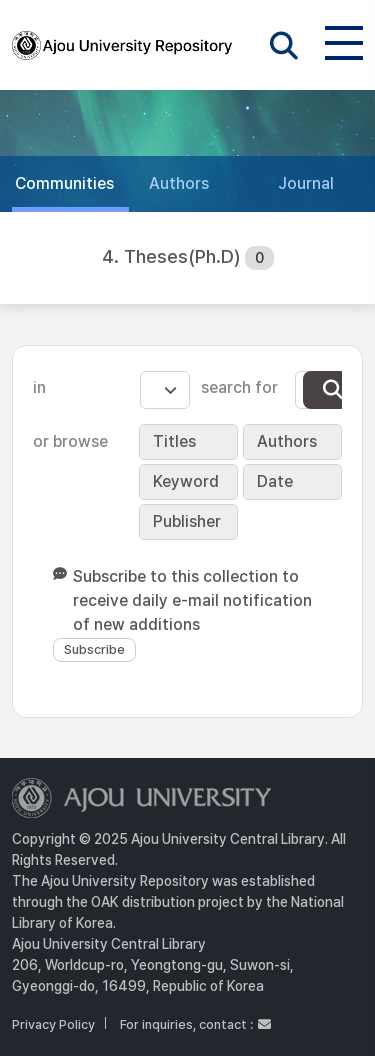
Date (275, 481)
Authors (287, 441)
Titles (174, 441)
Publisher (187, 521)
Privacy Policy (53, 1024)
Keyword (186, 481)
